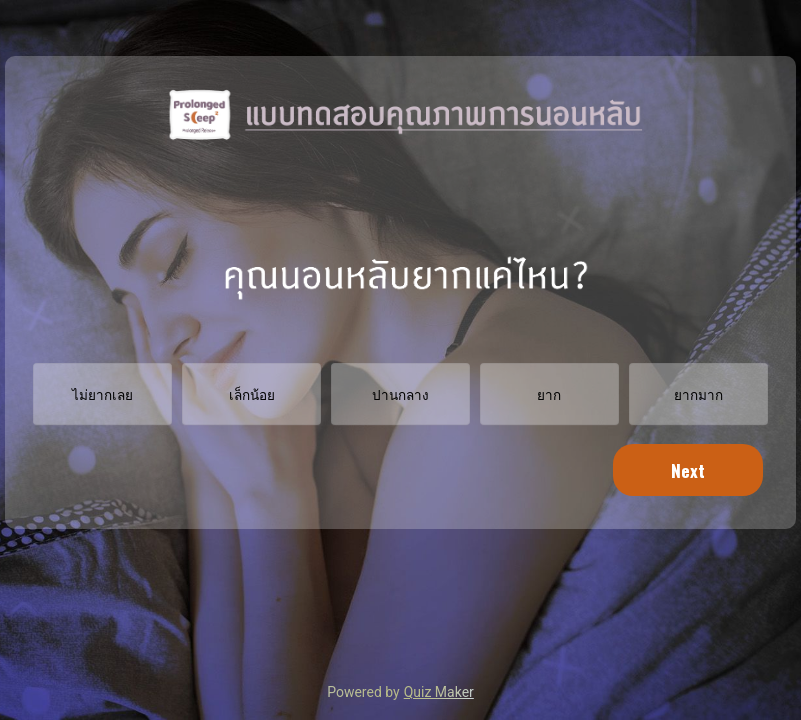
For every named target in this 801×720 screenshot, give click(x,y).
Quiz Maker (439, 692)
